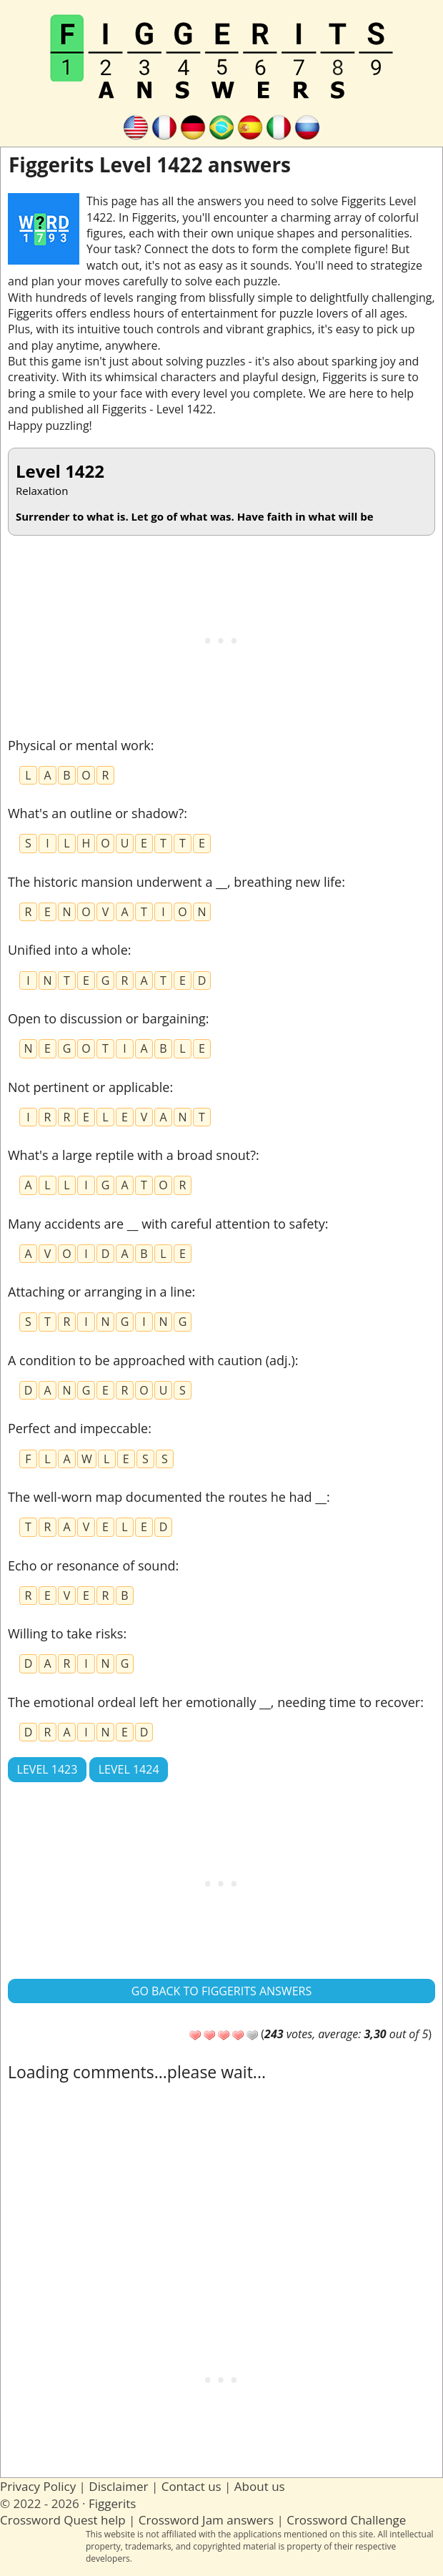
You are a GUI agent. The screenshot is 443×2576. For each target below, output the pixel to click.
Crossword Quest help (63, 2520)
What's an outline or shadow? (96, 813)
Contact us (191, 2486)
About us (259, 2486)
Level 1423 (47, 1769)
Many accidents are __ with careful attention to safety (166, 1223)
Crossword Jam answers (206, 2520)
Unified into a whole (68, 949)
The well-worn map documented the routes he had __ (167, 1496)
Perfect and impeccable (78, 1428)
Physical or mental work (79, 745)
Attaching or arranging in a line (100, 1291)
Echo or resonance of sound (91, 1565)
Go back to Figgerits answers (221, 1991)
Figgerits (112, 2503)
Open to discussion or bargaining (107, 1018)
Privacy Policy (38, 2486)
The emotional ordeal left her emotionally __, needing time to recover (214, 1702)
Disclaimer (118, 2486)
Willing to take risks (65, 1633)
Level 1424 (129, 1769)
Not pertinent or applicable (88, 1087)
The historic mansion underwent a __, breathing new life (175, 881)
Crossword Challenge (346, 2520)
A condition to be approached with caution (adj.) (151, 1360)
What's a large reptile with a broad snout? (132, 1155)
